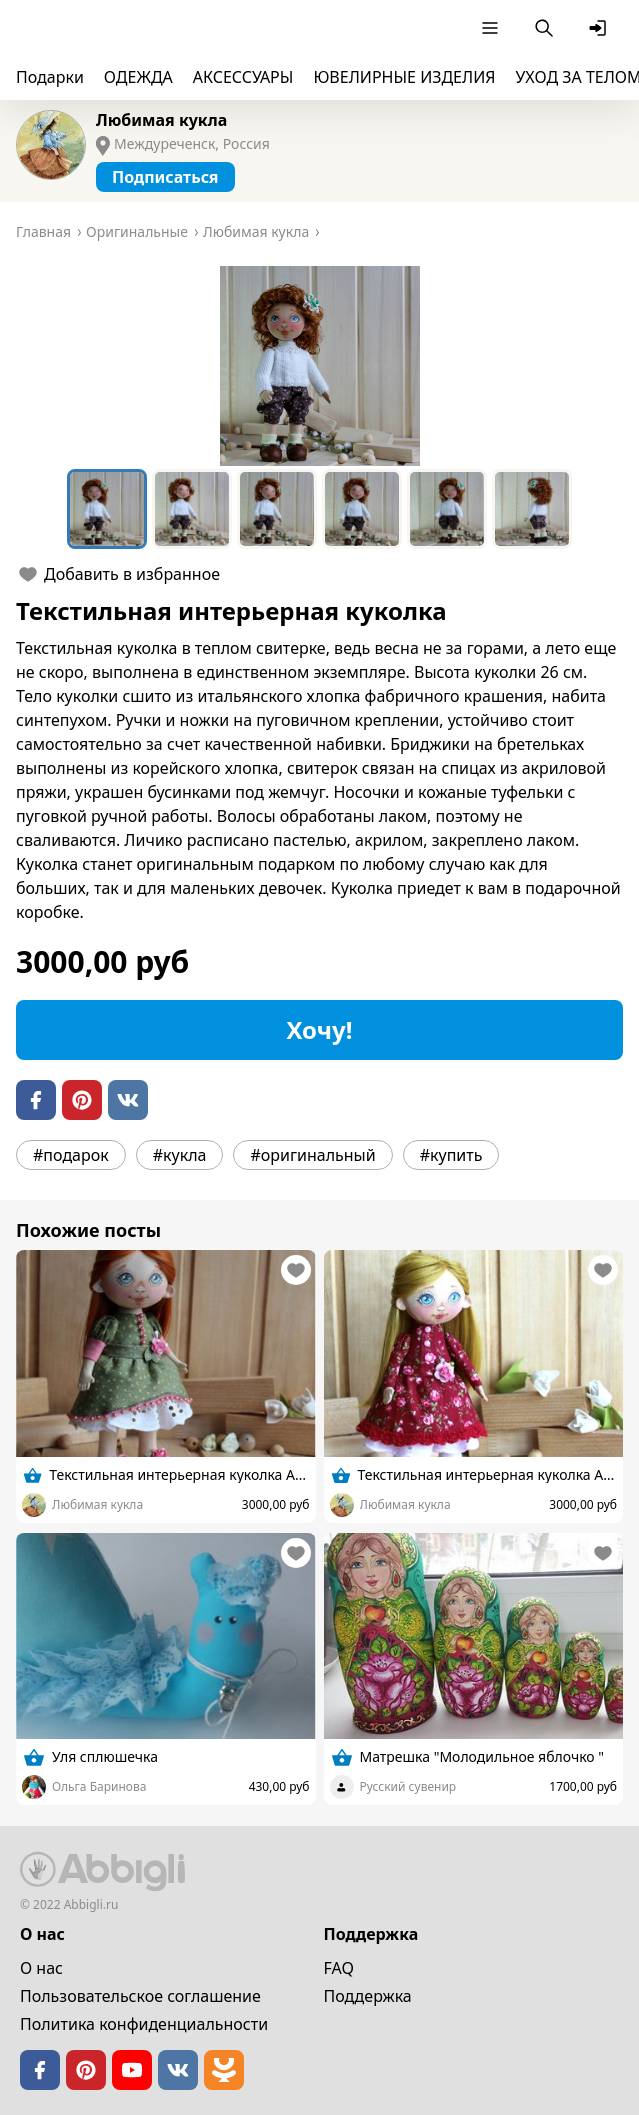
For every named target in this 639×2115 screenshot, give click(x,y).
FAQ (339, 1968)
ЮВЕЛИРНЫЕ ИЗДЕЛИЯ (404, 77)
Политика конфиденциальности (144, 2024)
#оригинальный (312, 1155)
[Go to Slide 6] (532, 509)
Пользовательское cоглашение (140, 1996)
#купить (451, 1155)
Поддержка (368, 1996)
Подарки (50, 77)
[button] (319, 366)
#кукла (180, 1155)
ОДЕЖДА (138, 77)
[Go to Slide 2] (192, 509)
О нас (41, 1968)
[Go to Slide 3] (277, 509)
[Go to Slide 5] (447, 509)
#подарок (71, 1155)
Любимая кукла (161, 120)
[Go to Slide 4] (362, 509)
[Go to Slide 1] (107, 509)
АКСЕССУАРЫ (243, 77)
